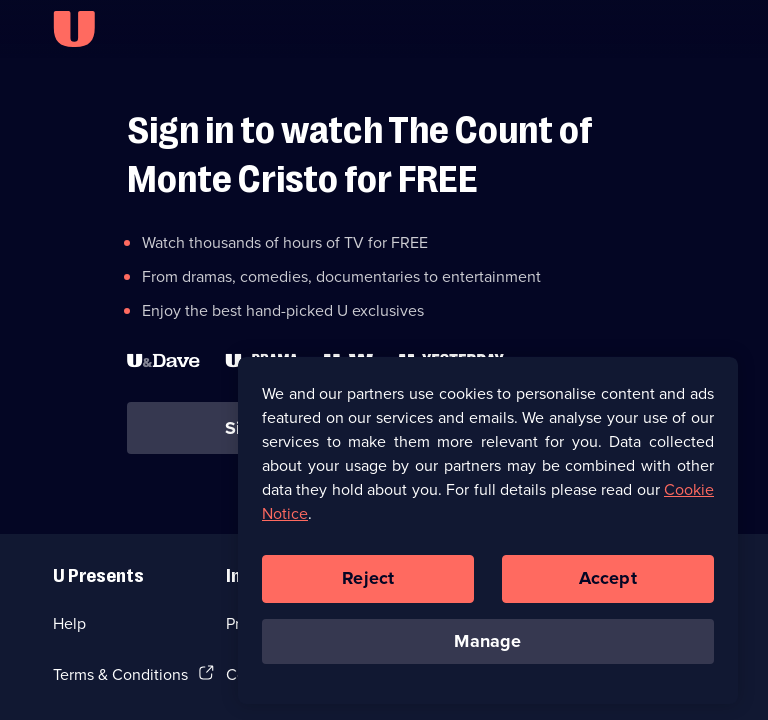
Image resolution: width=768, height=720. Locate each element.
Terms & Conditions (120, 674)
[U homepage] (74, 29)
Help (69, 623)
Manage (487, 646)
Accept (608, 583)
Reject (368, 583)
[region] (488, 535)
